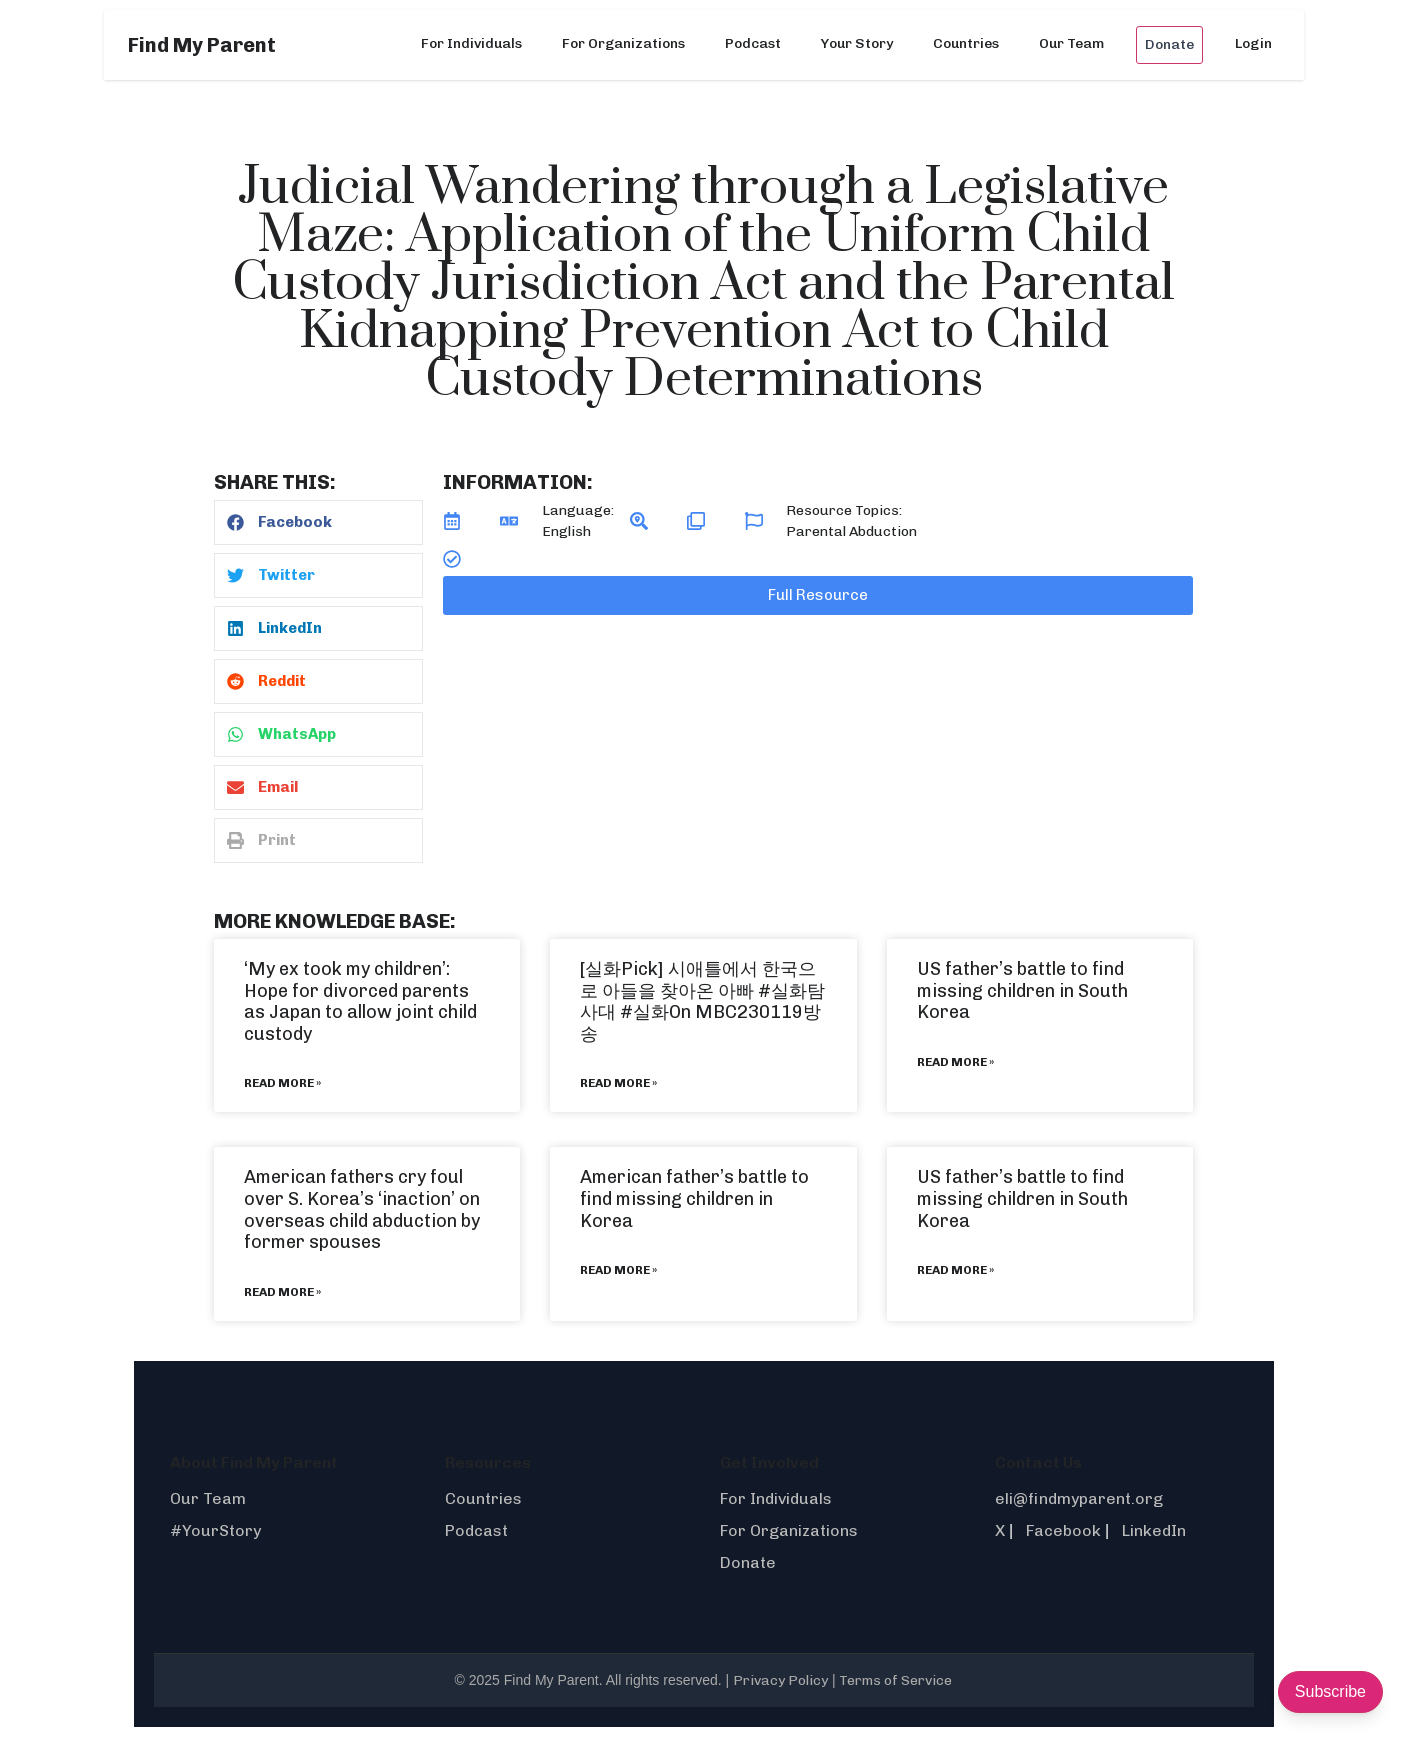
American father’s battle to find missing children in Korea (694, 1198)
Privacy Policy (780, 1680)
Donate (1169, 44)
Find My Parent (202, 45)
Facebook (1063, 1530)
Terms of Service (895, 1680)
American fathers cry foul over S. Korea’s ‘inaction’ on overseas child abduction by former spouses (362, 1209)
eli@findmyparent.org (1079, 1498)
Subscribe (1330, 1691)
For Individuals (471, 43)
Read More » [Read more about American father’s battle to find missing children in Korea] (618, 1270)
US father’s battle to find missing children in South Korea (1022, 990)
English (566, 531)
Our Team (1071, 43)
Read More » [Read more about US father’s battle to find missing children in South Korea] (955, 1062)
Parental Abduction (851, 531)
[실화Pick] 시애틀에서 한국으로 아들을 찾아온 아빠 (698, 980)
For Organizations (623, 43)
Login (1253, 43)
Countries (966, 43)
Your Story (857, 43)
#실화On (655, 1012)
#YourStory (215, 1530)
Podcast (753, 43)
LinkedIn (1154, 1530)
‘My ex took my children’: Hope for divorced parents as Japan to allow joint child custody (360, 1001)
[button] (318, 522)
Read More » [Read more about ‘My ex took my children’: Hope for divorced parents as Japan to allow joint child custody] (282, 1083)
